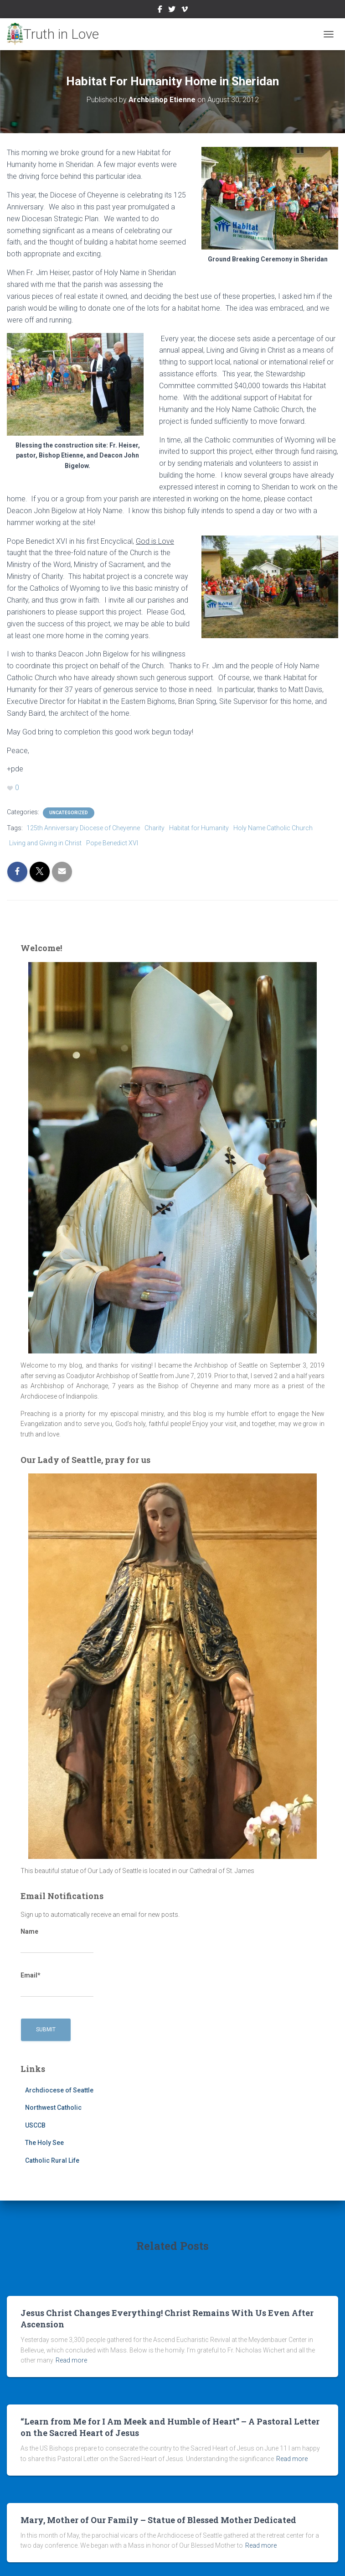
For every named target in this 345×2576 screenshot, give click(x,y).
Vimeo (184, 10)
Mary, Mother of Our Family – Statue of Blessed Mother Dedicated (158, 2519)
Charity (154, 828)
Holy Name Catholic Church (273, 828)
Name (57, 1940)
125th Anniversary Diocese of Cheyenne (83, 828)
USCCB (35, 2125)
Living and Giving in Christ (45, 843)
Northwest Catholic (53, 2107)
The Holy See (44, 2142)
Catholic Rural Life (52, 2160)
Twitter (171, 10)
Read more (71, 2360)
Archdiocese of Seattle (59, 2090)
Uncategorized (68, 812)
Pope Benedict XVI (112, 843)
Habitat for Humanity (199, 828)
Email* (57, 1984)
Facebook (160, 10)
